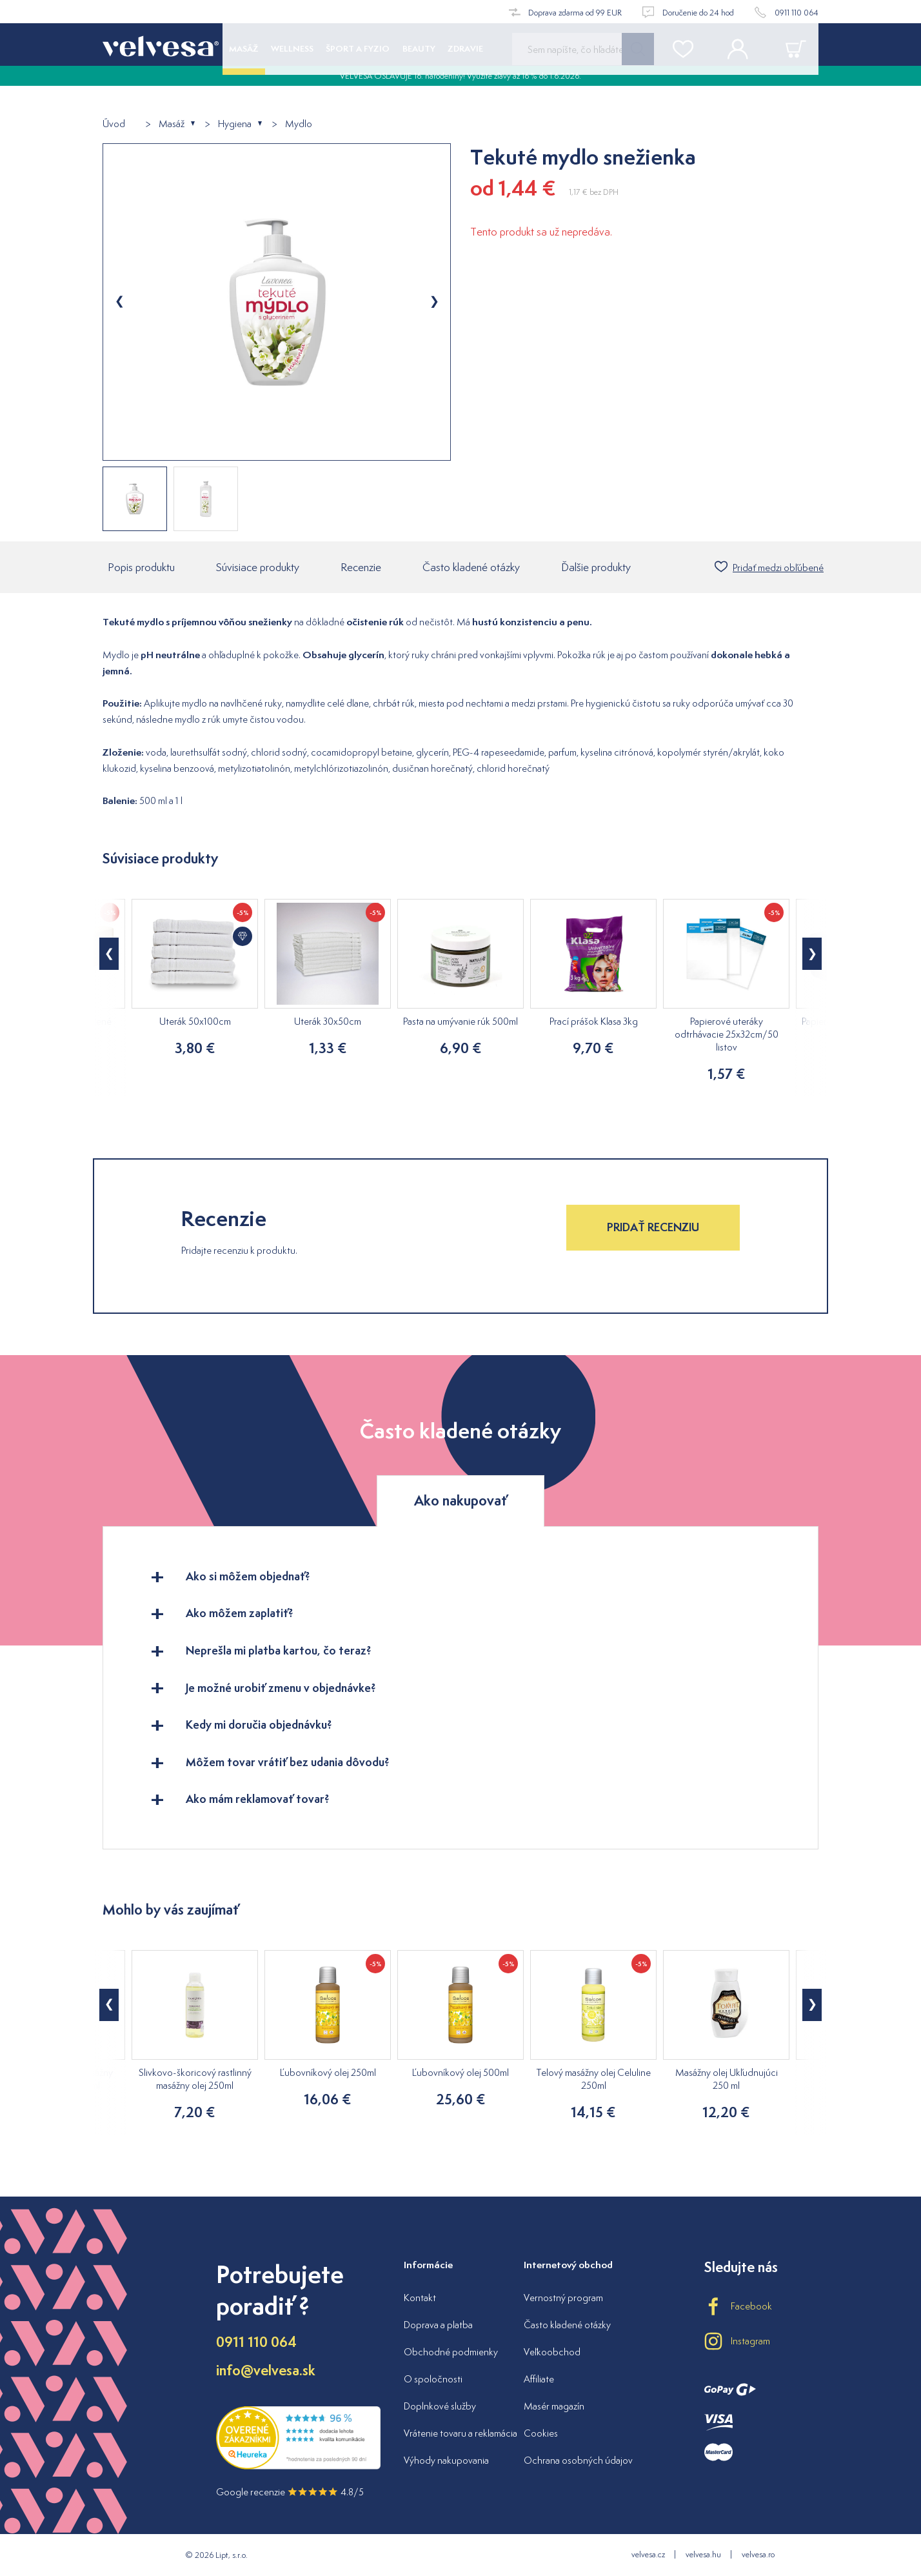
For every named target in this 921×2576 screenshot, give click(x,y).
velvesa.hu (703, 2554)
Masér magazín (554, 2406)
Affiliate (539, 2379)
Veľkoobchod (552, 2352)
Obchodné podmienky (451, 2352)
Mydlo (298, 124)
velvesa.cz (648, 2554)
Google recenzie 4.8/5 (290, 2492)
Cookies (541, 2433)
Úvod (114, 124)
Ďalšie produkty (596, 567)
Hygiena (235, 124)
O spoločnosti (433, 2379)
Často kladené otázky (471, 567)
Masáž (171, 124)
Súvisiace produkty (257, 567)
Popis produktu (141, 567)
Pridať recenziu (653, 1227)
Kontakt (420, 2297)
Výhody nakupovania (446, 2460)
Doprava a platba (438, 2325)
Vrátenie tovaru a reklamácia (460, 2433)
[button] (109, 954)
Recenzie (361, 567)
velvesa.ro (758, 2554)
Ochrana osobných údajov (578, 2460)
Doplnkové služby (440, 2406)
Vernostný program (563, 2297)
